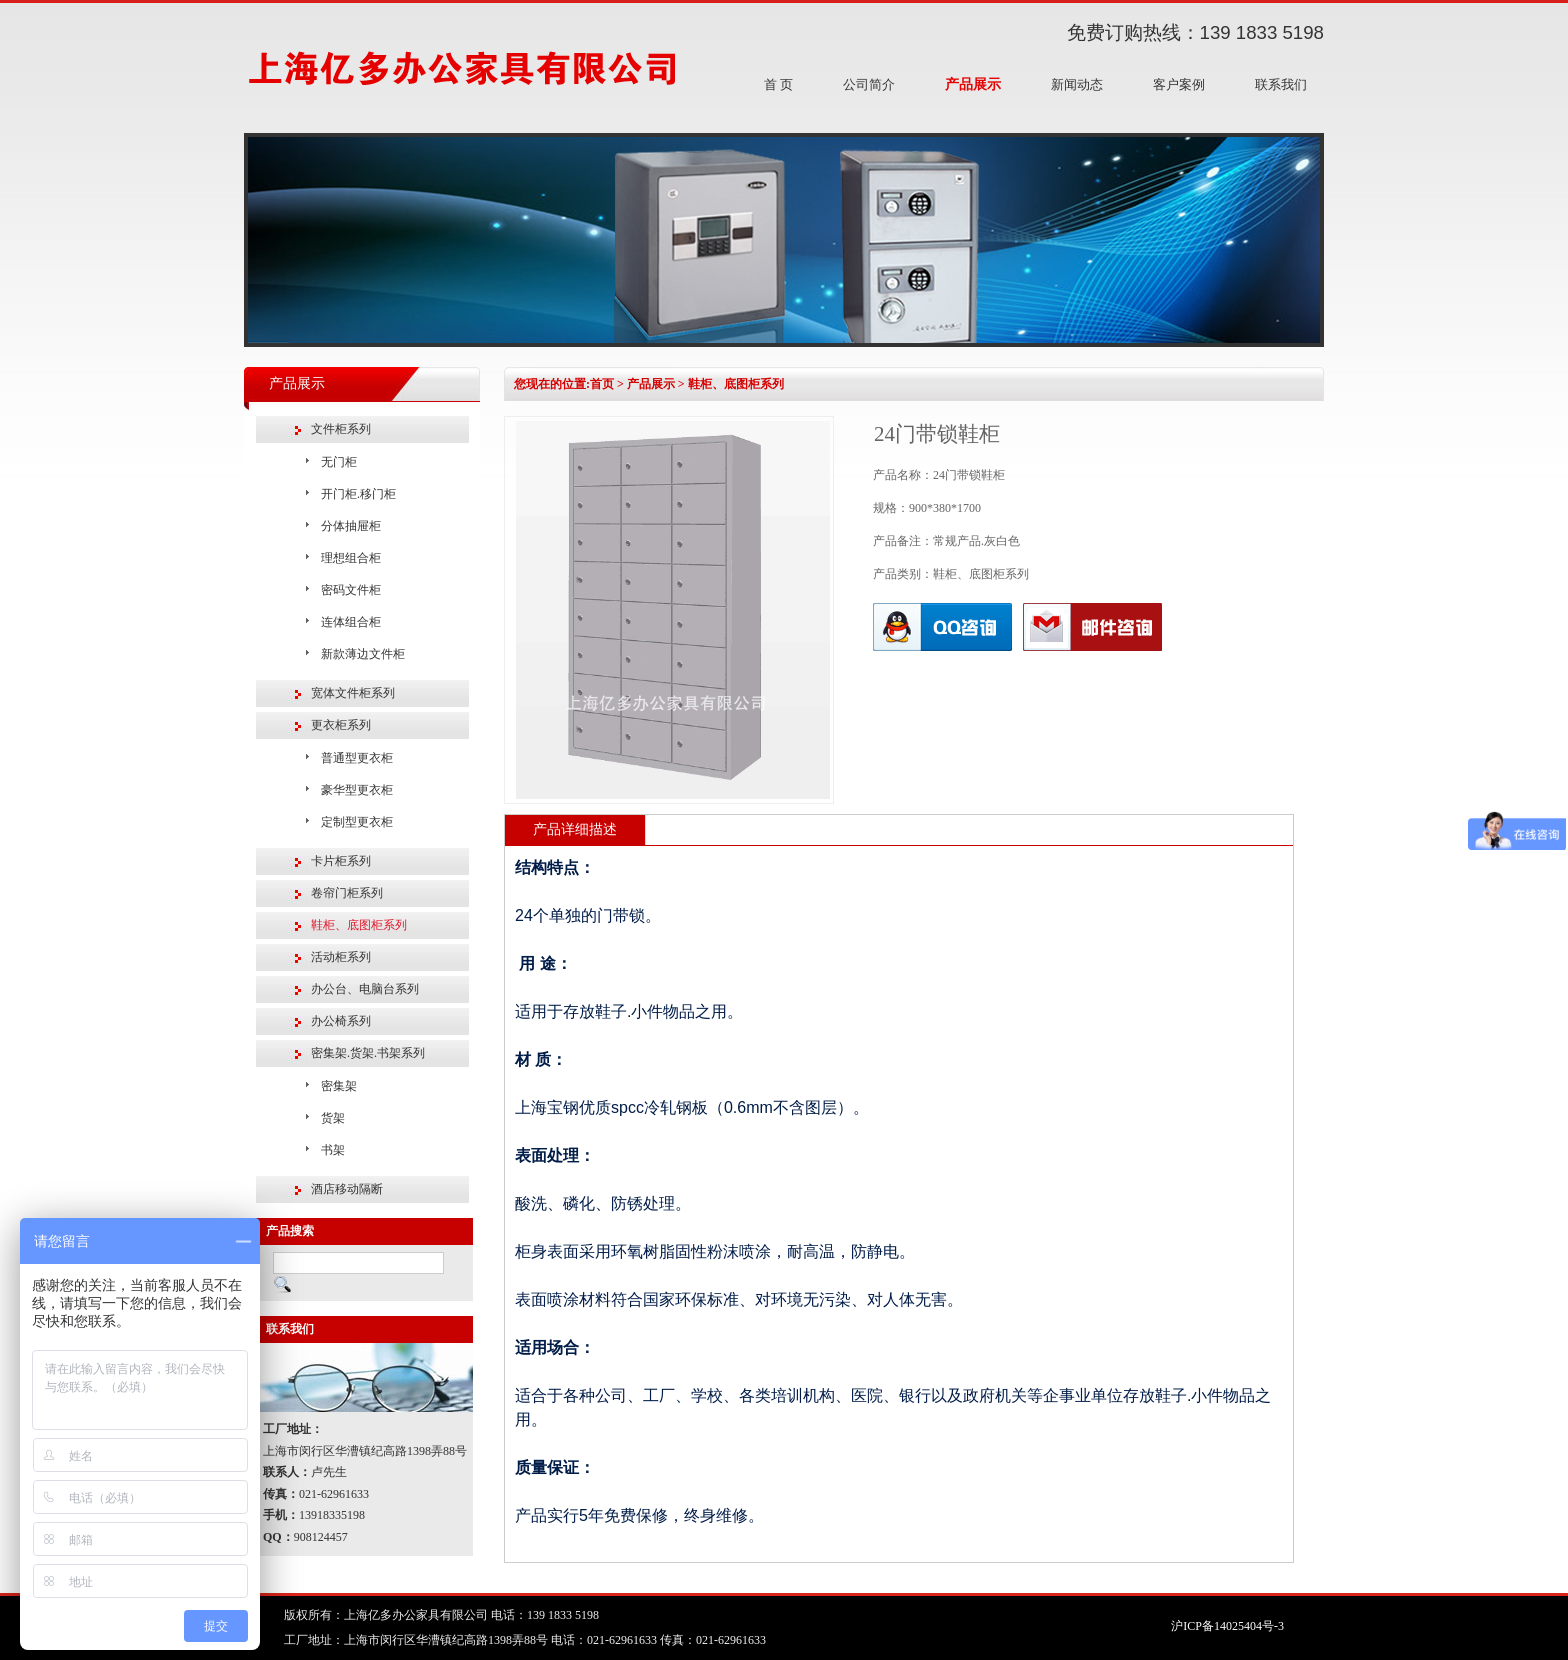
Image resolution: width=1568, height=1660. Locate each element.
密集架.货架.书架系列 (368, 1053)
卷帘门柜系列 (347, 893)
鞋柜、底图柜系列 (359, 925)
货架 (333, 1118)
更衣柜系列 (341, 725)
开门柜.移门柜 (358, 494)
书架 (333, 1150)
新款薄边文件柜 (363, 654)
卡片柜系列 (341, 861)
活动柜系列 (341, 957)
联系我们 (1281, 84)
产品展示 (973, 84)
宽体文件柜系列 (353, 693)
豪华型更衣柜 (357, 790)
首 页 (778, 84)
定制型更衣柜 (357, 822)
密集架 (339, 1086)
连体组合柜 (351, 622)
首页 (602, 384)
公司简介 (869, 84)
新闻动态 (1077, 84)
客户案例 (1179, 84)
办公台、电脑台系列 (365, 989)
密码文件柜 (351, 590)
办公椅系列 (341, 1021)
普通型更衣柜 (357, 758)
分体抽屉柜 (351, 526)
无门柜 (339, 462)
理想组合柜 (351, 558)
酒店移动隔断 (347, 1189)
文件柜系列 (341, 429)
